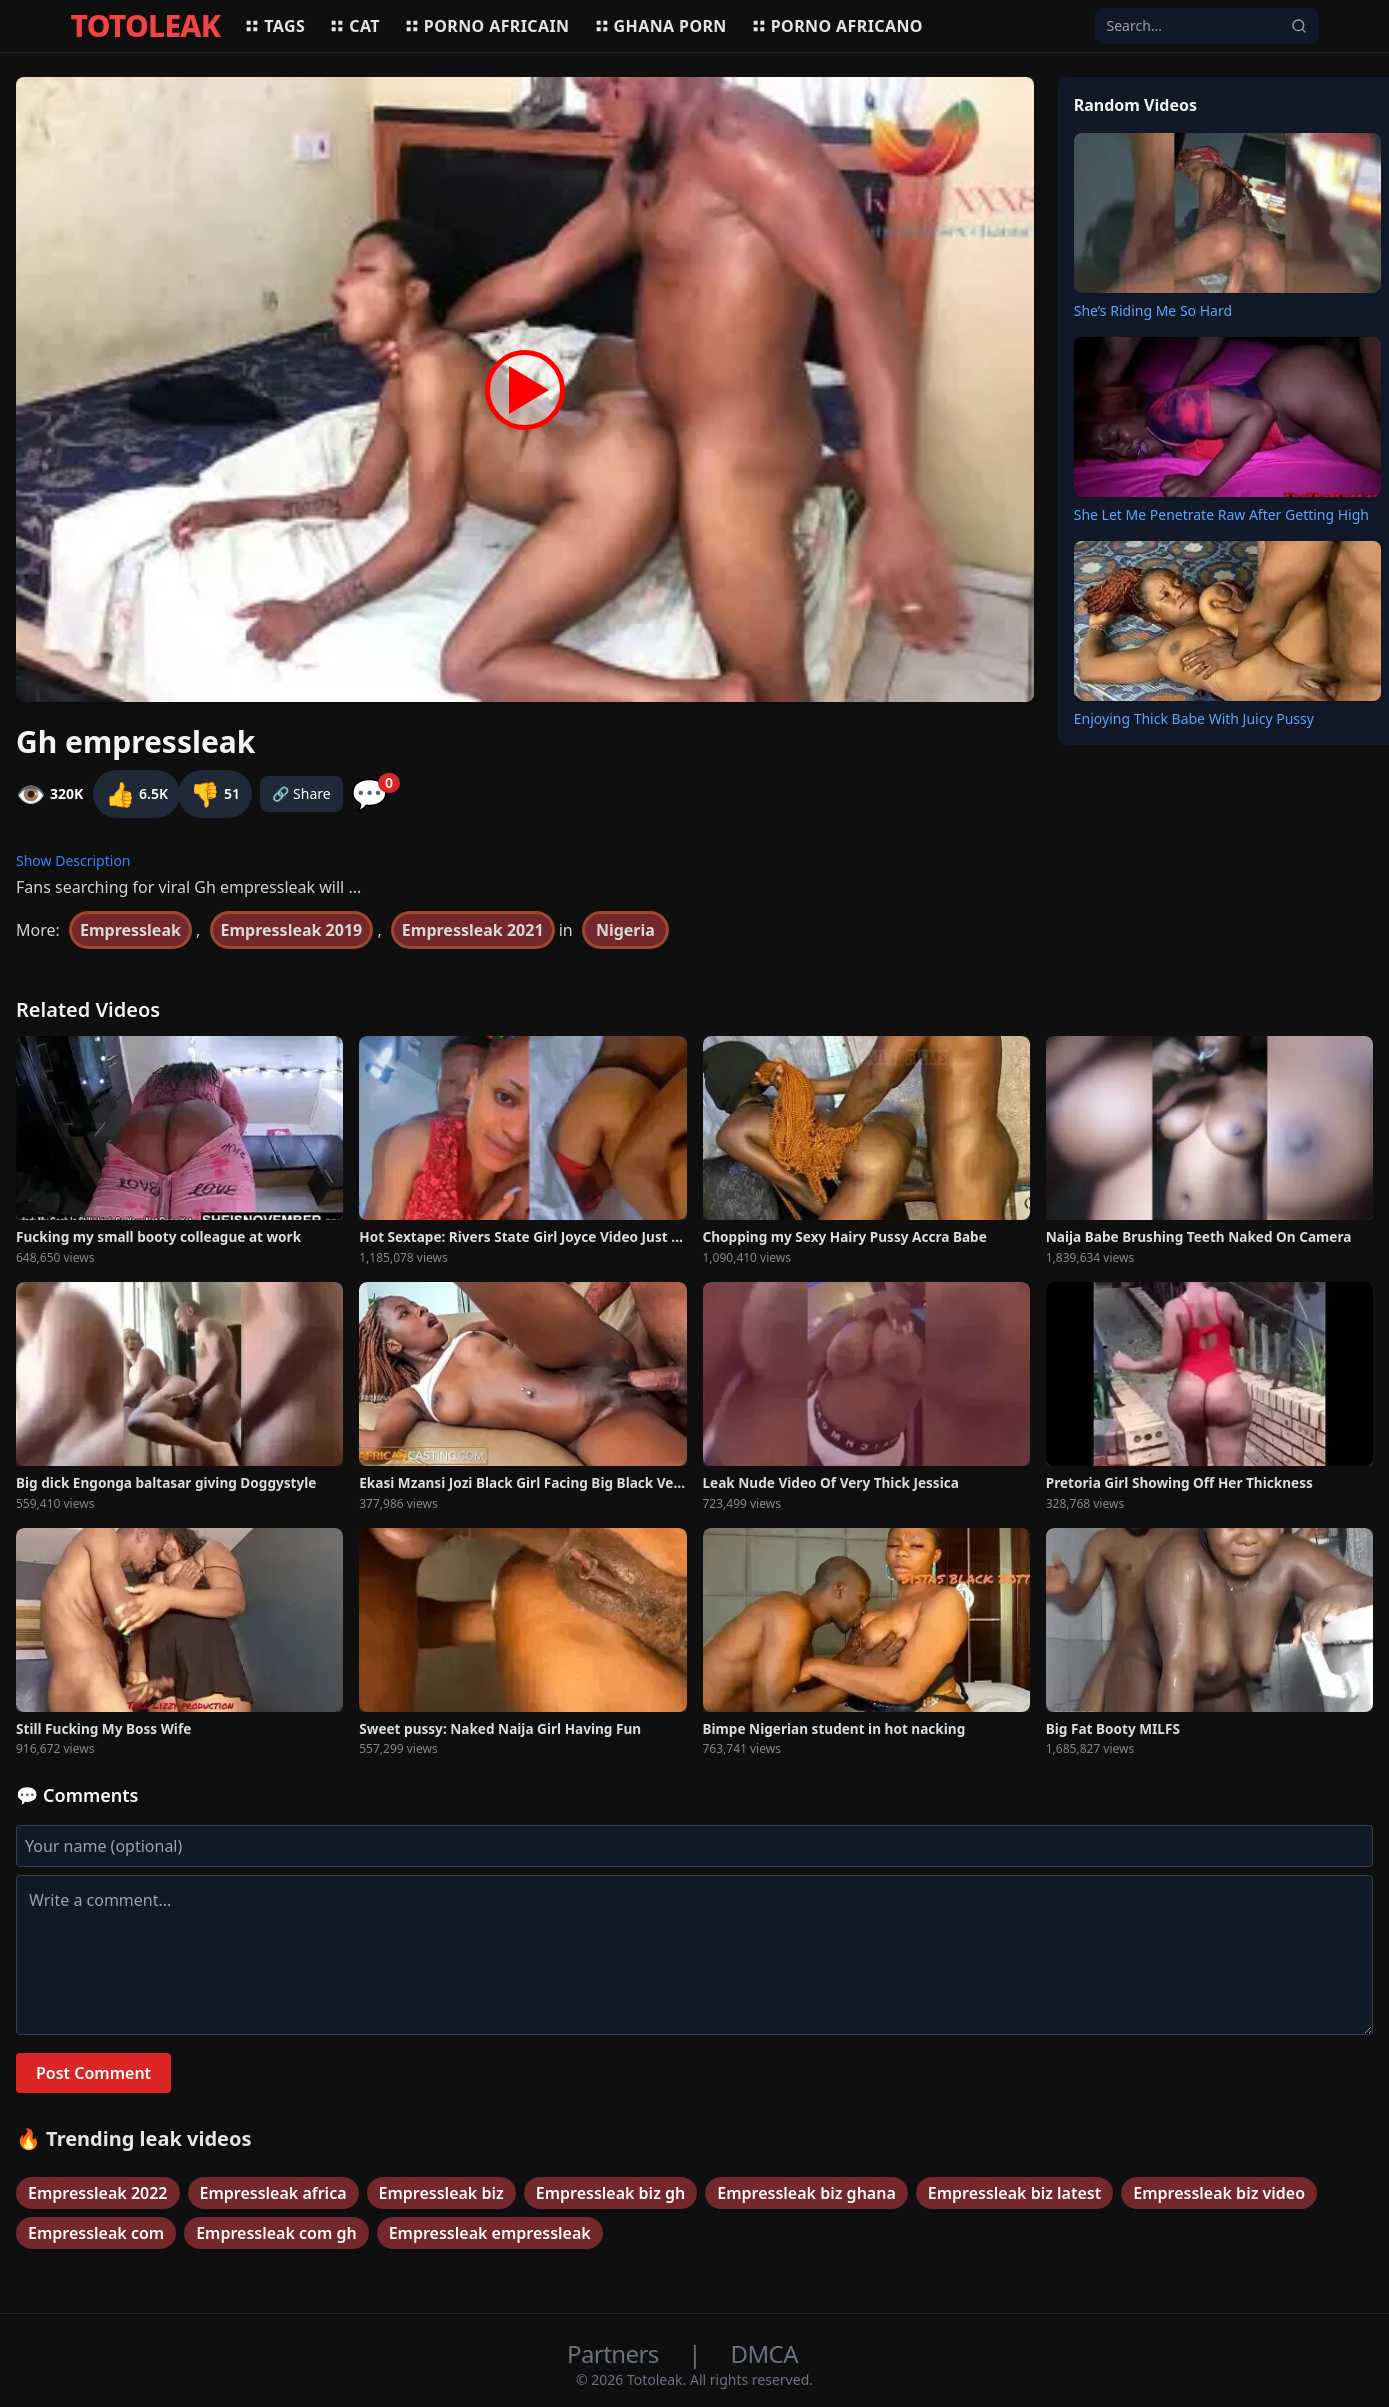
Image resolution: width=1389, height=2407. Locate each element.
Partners (615, 2353)
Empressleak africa (273, 2193)
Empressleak (130, 930)
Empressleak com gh (276, 2233)
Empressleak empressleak (490, 2233)
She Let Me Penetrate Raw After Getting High (1221, 514)
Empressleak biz (441, 2193)
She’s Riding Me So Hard (1153, 310)
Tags (274, 26)
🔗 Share (301, 793)
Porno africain (487, 26)
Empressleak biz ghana (806, 2193)
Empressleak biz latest (1014, 2193)
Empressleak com (96, 2233)
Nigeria (625, 930)
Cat (354, 26)
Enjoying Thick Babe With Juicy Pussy (1194, 718)
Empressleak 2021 (473, 930)
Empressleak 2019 (292, 930)
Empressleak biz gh (611, 2193)
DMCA (764, 2353)
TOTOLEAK (146, 26)
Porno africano (837, 26)
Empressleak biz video (1219, 2193)
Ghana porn (660, 26)
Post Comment (93, 2073)
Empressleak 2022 (98, 2193)
